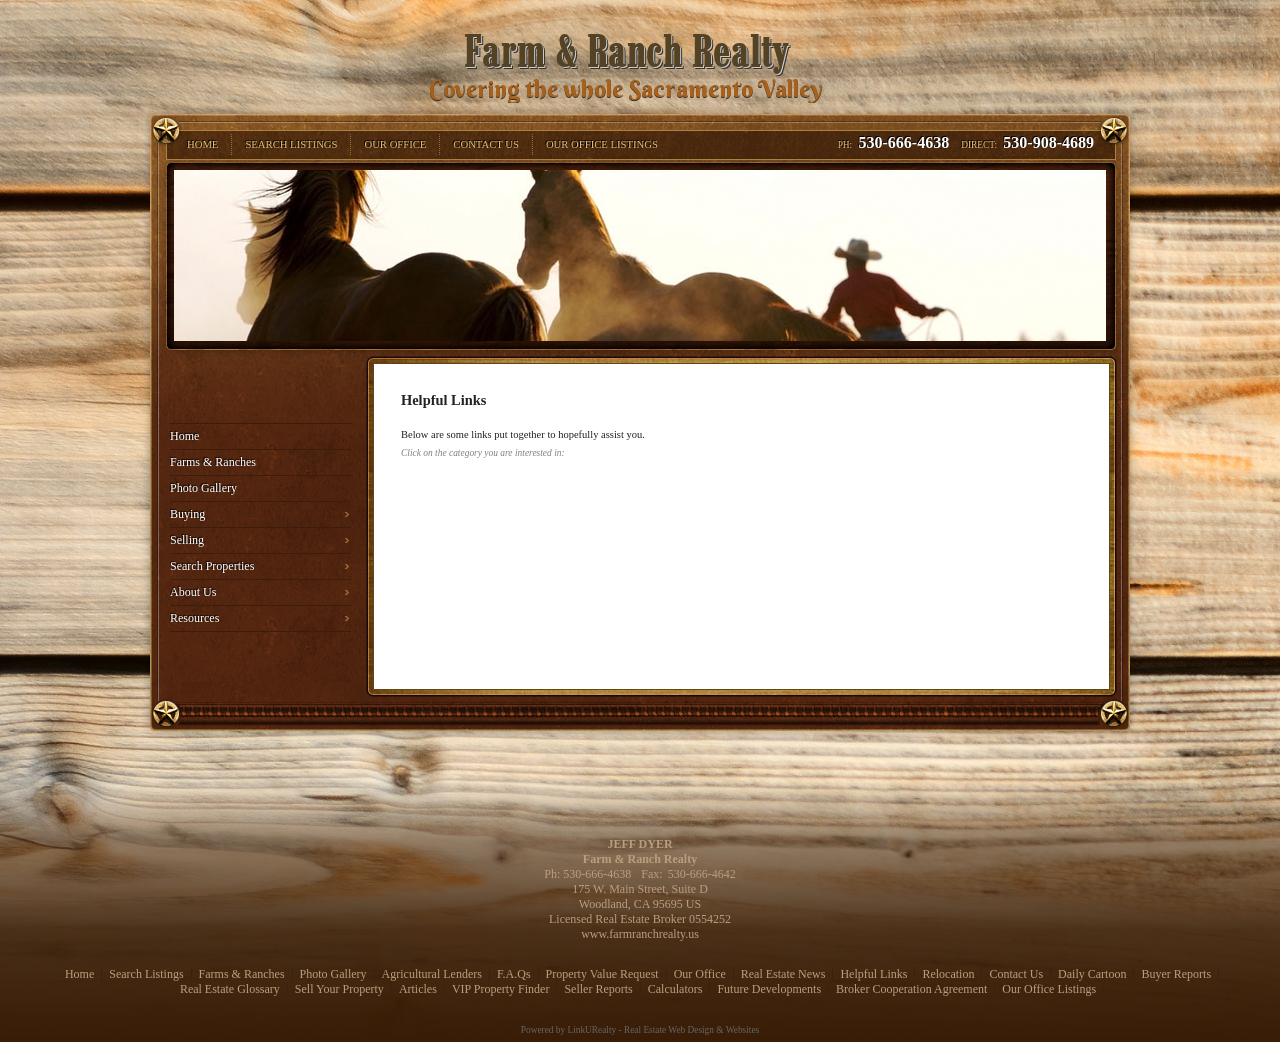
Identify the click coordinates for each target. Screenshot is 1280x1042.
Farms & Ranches (213, 462)
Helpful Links (873, 974)
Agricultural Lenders (432, 974)
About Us (193, 592)
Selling (187, 540)
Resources (194, 618)
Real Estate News (783, 974)
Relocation (948, 974)
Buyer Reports (1176, 974)
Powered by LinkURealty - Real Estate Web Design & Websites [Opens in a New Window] (640, 1030)
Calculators (675, 989)
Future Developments (769, 989)
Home (184, 436)
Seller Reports (598, 989)
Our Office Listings (1049, 989)
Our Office (700, 974)
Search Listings (146, 974)
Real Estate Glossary (230, 989)
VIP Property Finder (501, 989)
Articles (418, 989)
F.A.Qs (514, 974)
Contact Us (1016, 974)
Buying (187, 514)
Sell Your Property (339, 989)
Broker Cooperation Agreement (911, 989)
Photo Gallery (203, 488)
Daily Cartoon (1092, 974)
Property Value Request (602, 974)
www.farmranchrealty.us (640, 934)
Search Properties (212, 566)
